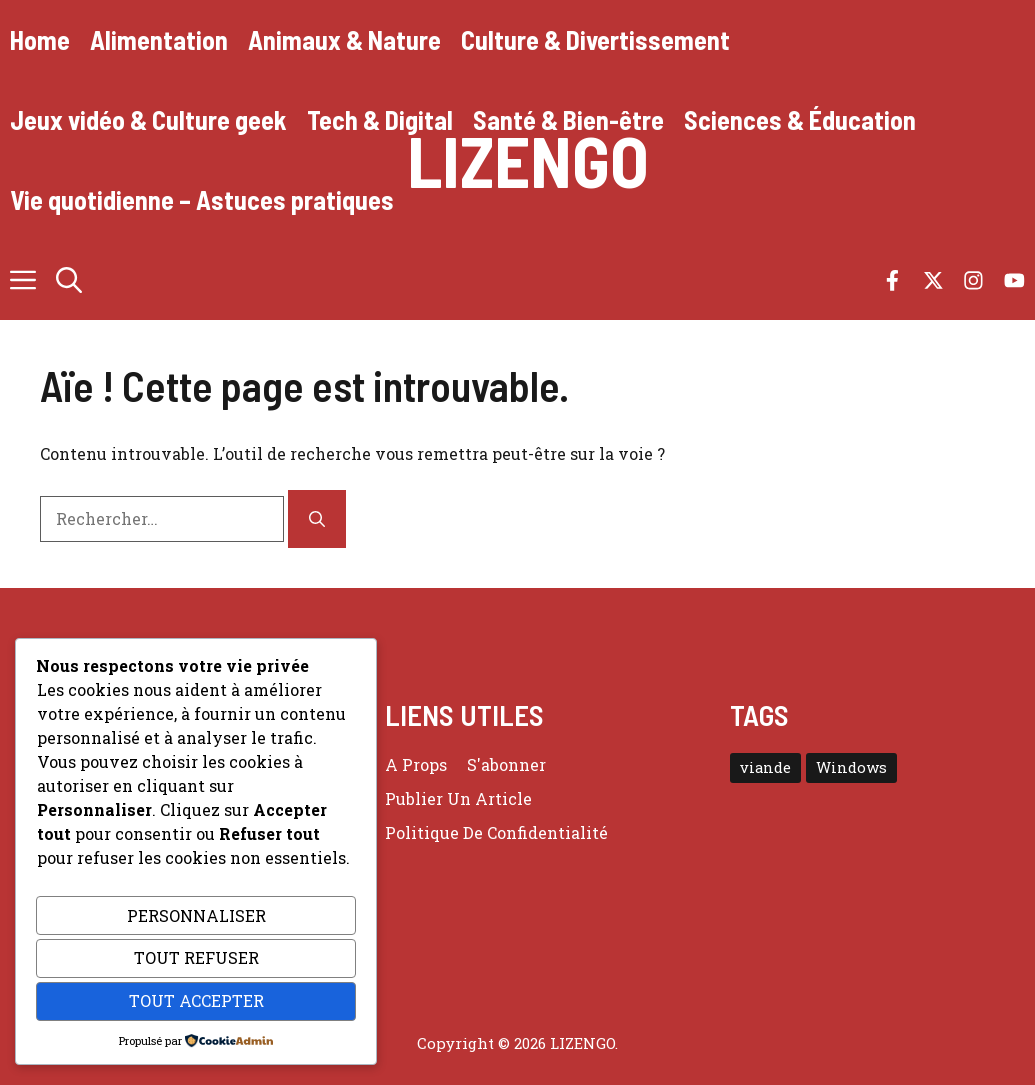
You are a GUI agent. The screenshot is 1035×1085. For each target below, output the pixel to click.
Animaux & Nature (344, 39)
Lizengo (528, 160)
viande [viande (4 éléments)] (765, 767)
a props (416, 764)
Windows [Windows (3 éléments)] (851, 767)
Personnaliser (196, 915)
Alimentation (159, 39)
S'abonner (506, 764)
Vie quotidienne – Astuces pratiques (202, 199)
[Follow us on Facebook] (892, 280)
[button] (69, 280)
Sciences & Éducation (800, 119)
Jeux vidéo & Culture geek (148, 119)
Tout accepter (196, 1000)
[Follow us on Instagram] (973, 280)
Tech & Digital (380, 119)
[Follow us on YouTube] (1014, 280)
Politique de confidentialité (496, 832)
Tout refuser (196, 957)
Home (40, 39)
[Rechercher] (317, 519)
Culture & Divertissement (595, 39)
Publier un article (458, 798)
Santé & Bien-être (568, 119)
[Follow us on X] (933, 280)
